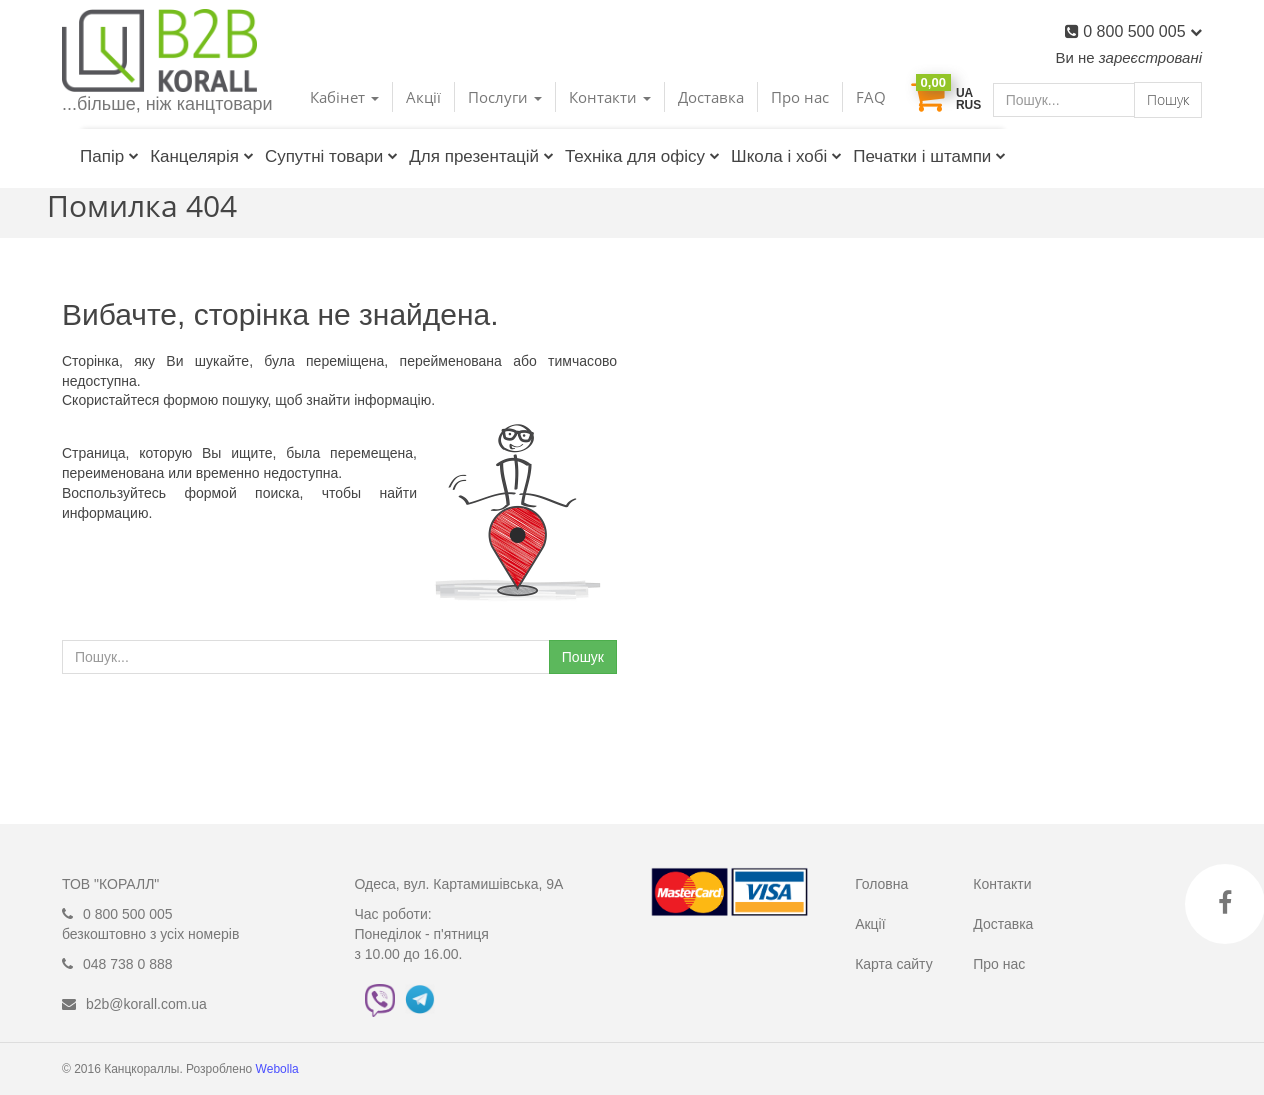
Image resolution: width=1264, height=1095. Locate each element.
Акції (423, 97)
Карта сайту (894, 964)
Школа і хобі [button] (786, 156)
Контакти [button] (610, 97)
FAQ (871, 97)
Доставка (711, 97)
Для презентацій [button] (481, 156)
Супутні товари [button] (331, 156)
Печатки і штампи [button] (929, 156)
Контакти (1002, 884)
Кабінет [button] (344, 97)
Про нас (800, 97)
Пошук (1168, 99)
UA (964, 93)
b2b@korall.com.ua (146, 1004)
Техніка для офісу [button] (642, 156)
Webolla (279, 1069)
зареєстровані (1150, 57)
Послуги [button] (505, 97)
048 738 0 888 (128, 964)
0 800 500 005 (1142, 31)
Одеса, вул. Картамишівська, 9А (459, 884)
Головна (881, 884)
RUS (968, 105)
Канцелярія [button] (202, 156)
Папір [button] (109, 156)
